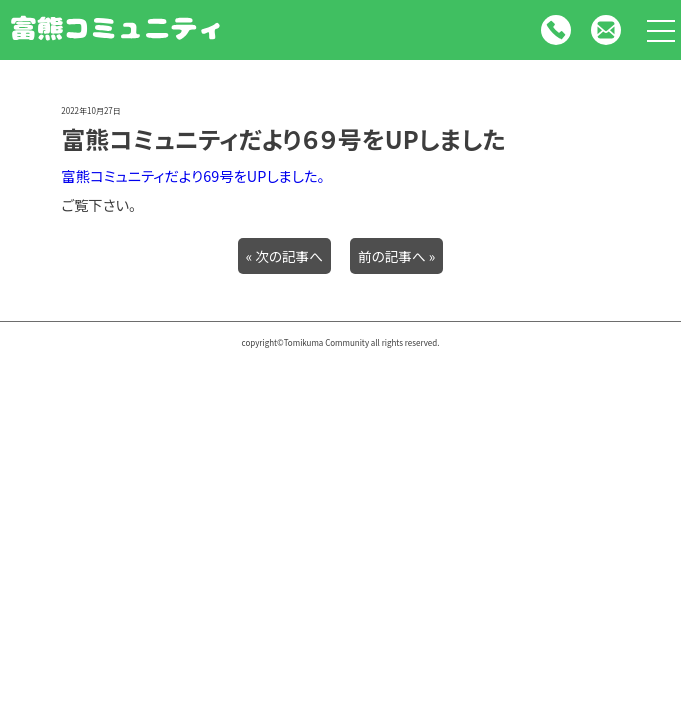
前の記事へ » (396, 256)
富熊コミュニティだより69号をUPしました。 (193, 175)
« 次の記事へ (284, 256)
